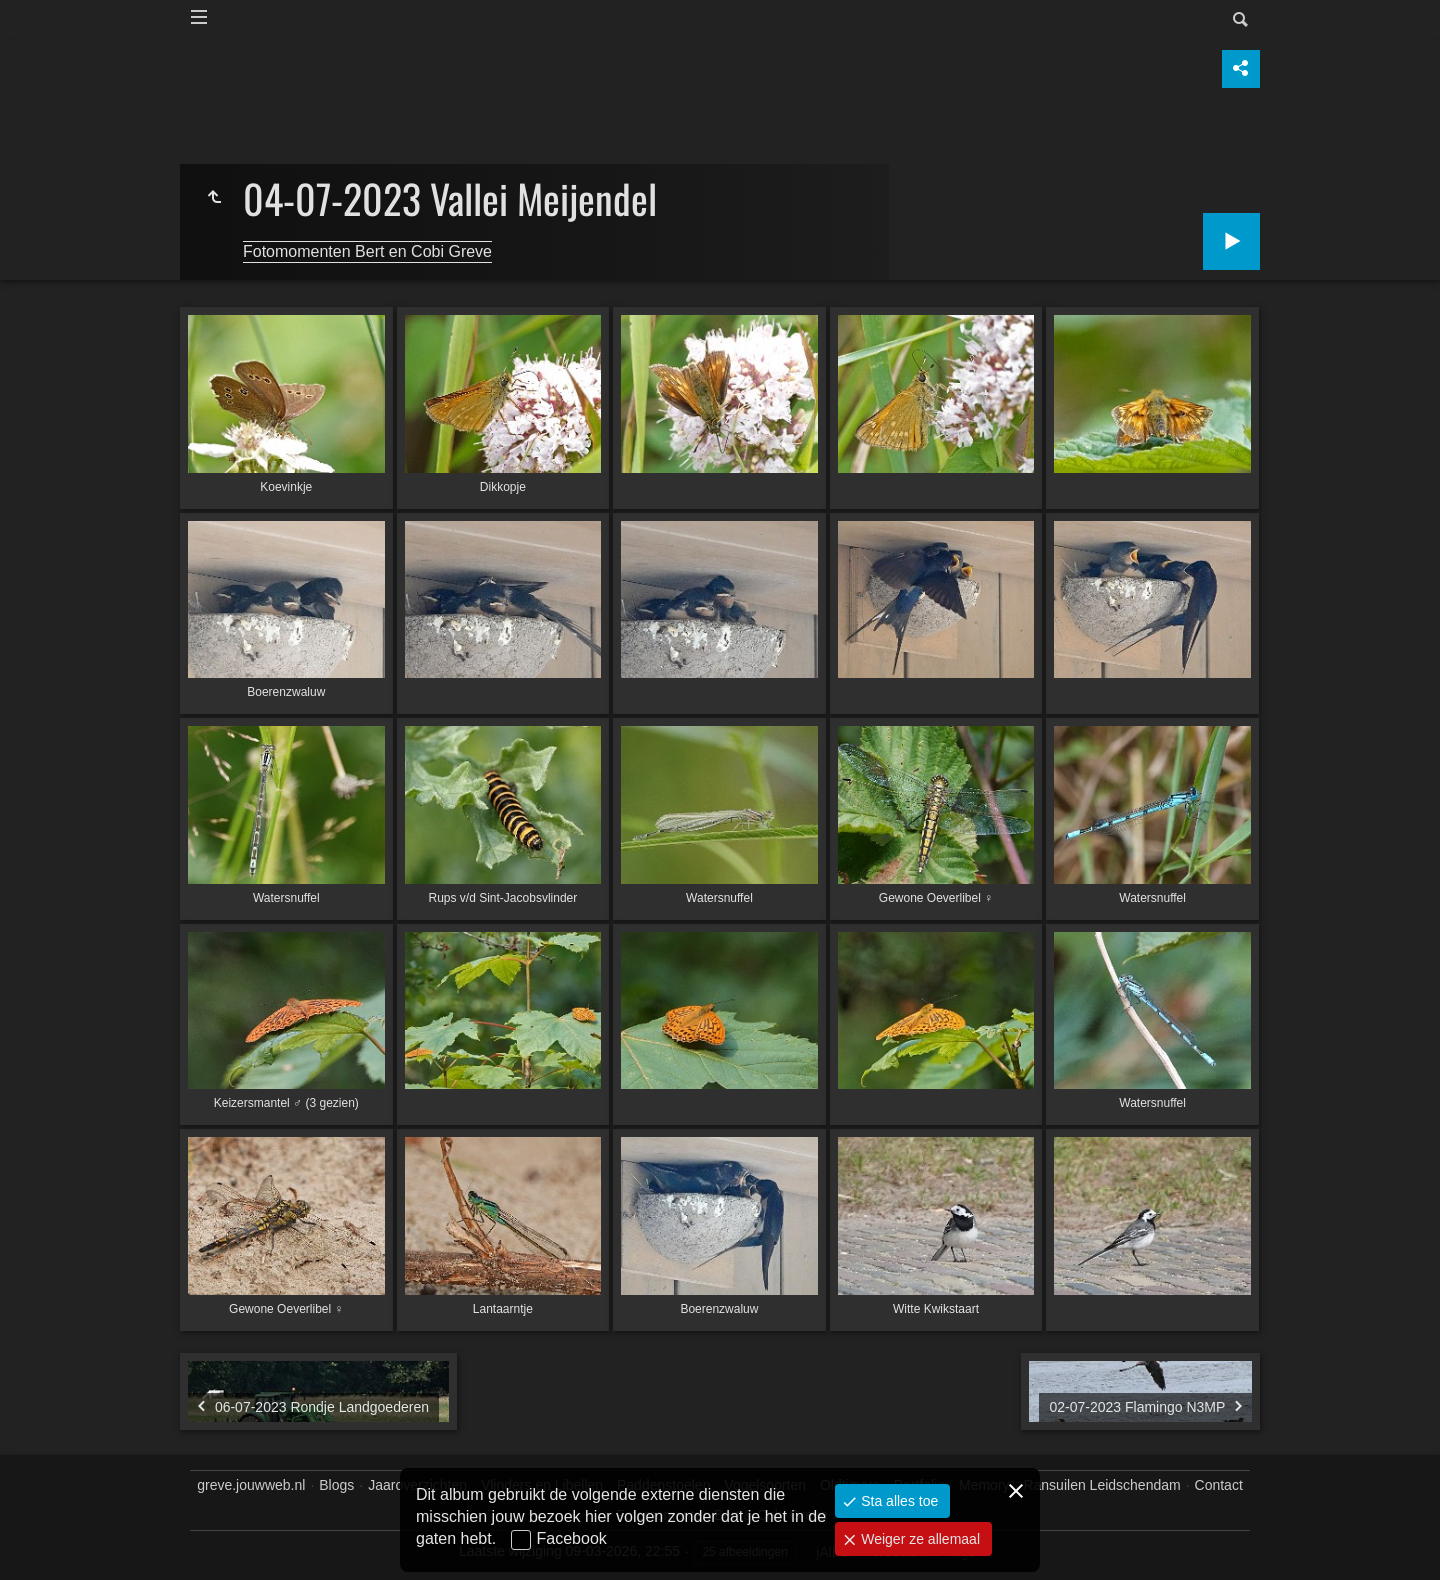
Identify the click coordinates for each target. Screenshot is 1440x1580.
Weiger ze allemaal (918, 1539)
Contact (1219, 1485)
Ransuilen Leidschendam (1101, 1485)
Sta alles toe (897, 1501)
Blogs (336, 1485)
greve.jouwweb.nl (251, 1485)
